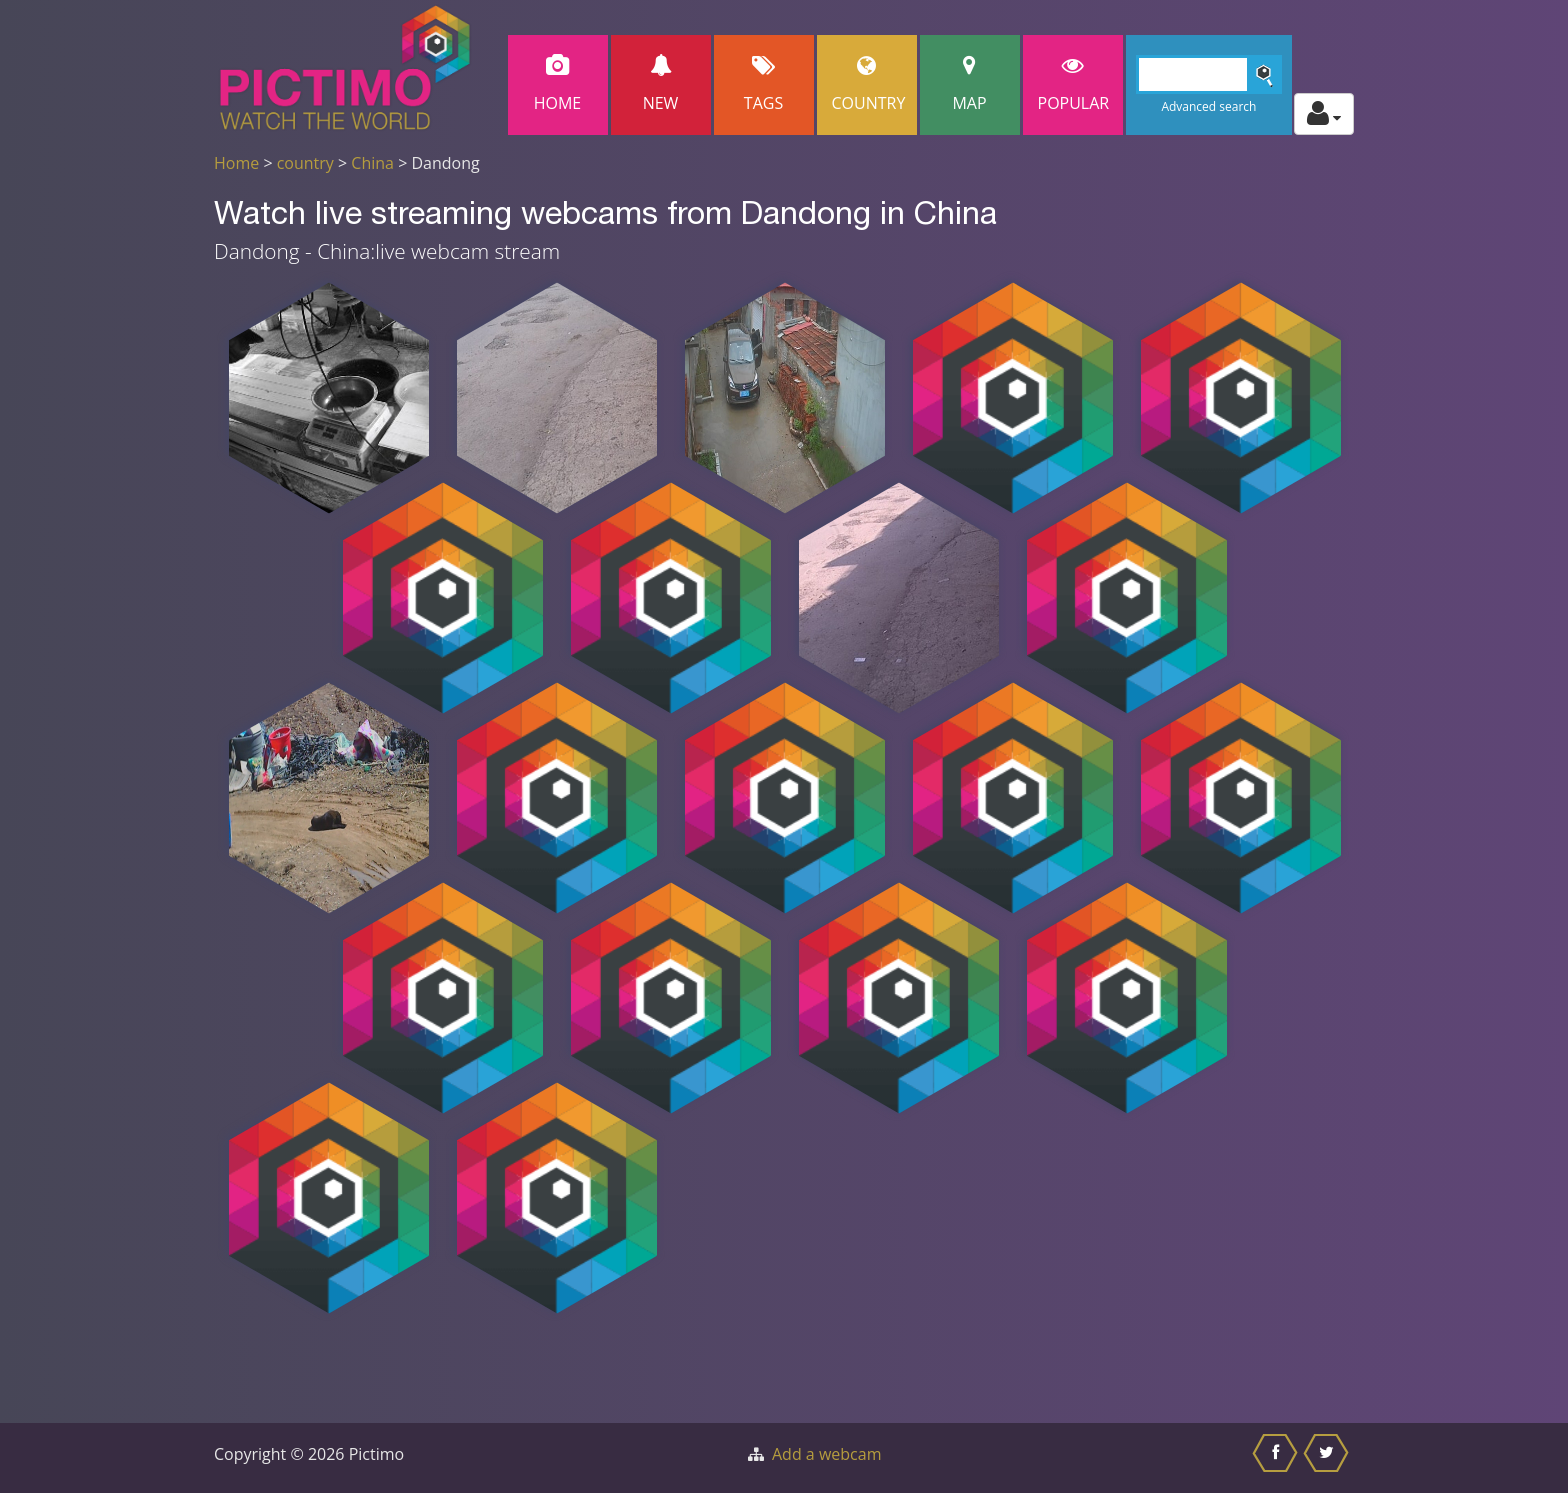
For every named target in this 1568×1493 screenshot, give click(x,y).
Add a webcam (826, 1454)
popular (1074, 84)
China (372, 163)
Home (558, 84)
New (661, 84)
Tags (764, 84)
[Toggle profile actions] (1324, 114)
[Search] (1209, 74)
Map (970, 84)
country (305, 163)
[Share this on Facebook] (1277, 1458)
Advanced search (1208, 106)
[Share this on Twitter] (1328, 1458)
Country (869, 84)
